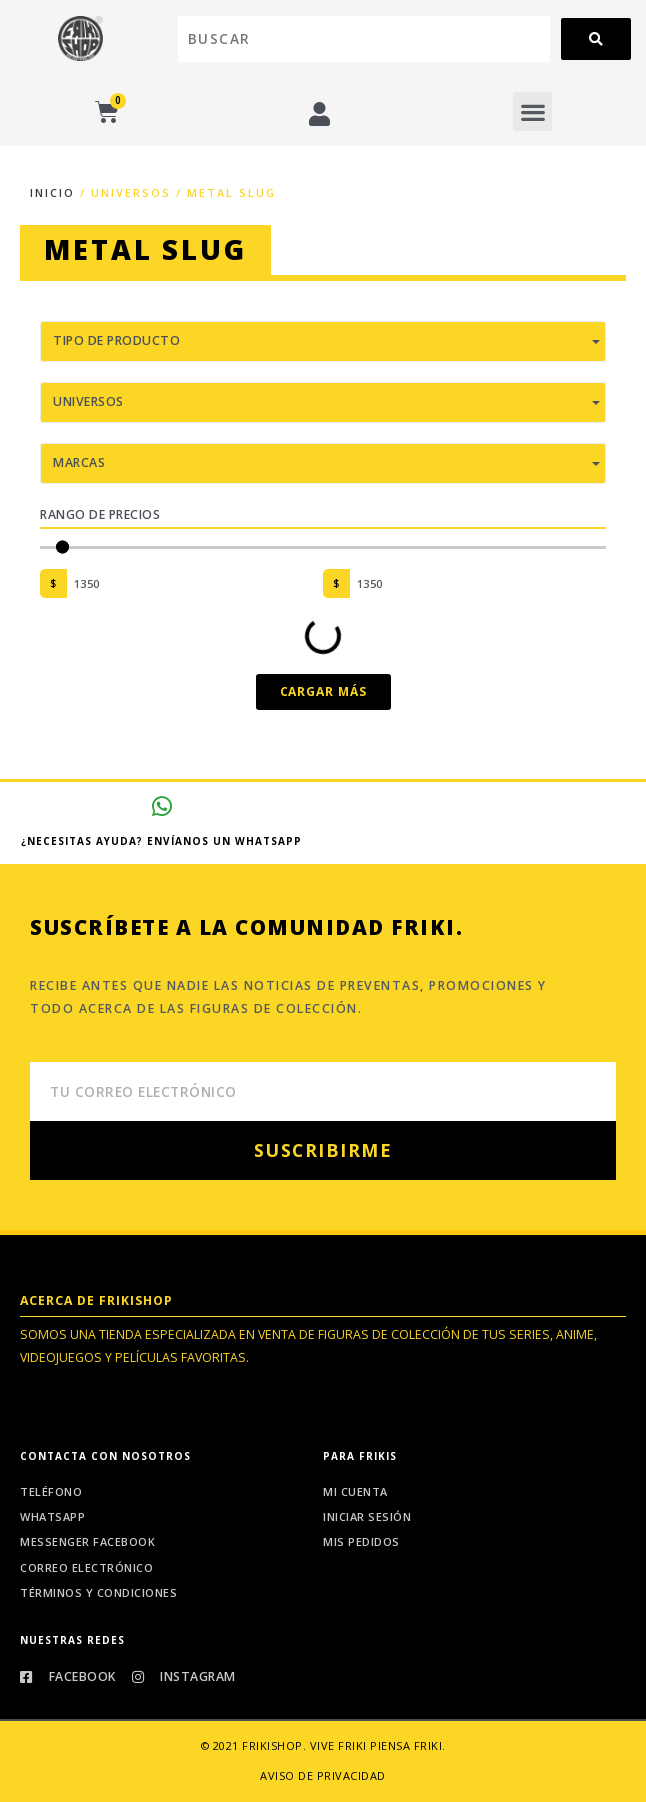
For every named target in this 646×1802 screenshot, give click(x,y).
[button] (532, 111)
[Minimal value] (323, 547)
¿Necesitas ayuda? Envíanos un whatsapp (161, 841)
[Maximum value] (478, 583)
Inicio (52, 192)
